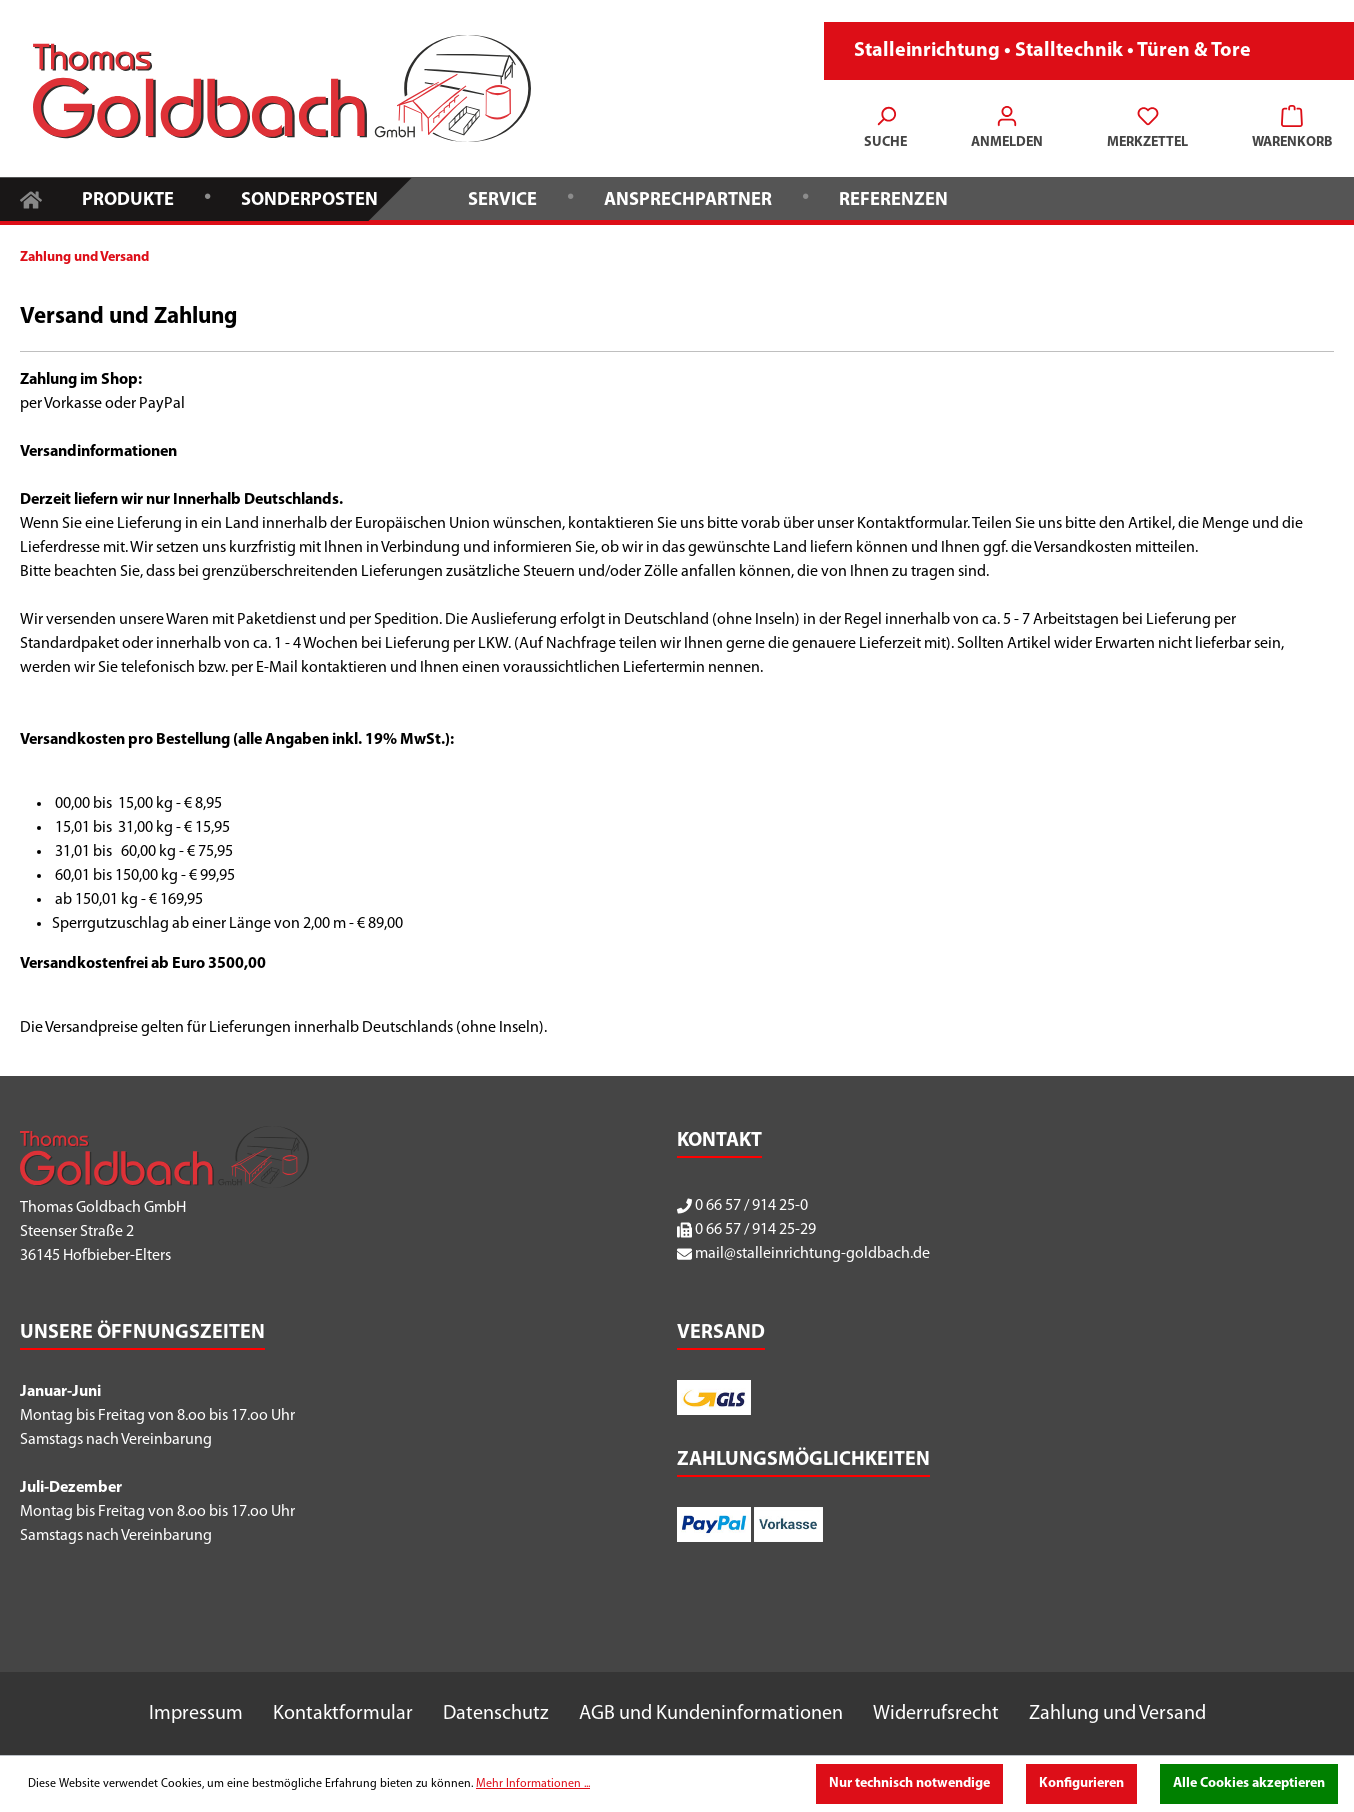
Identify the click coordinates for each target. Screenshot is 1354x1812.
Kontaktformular (343, 1714)
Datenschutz (496, 1714)
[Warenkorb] (1286, 130)
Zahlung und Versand (1117, 1714)
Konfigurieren (1081, 1783)
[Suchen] (885, 130)
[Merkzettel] (1147, 130)
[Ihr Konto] (1007, 130)
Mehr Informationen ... (533, 1784)
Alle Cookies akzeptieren (1249, 1783)
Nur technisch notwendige (909, 1783)
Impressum (196, 1714)
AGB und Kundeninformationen (711, 1714)
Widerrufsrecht (936, 1714)
